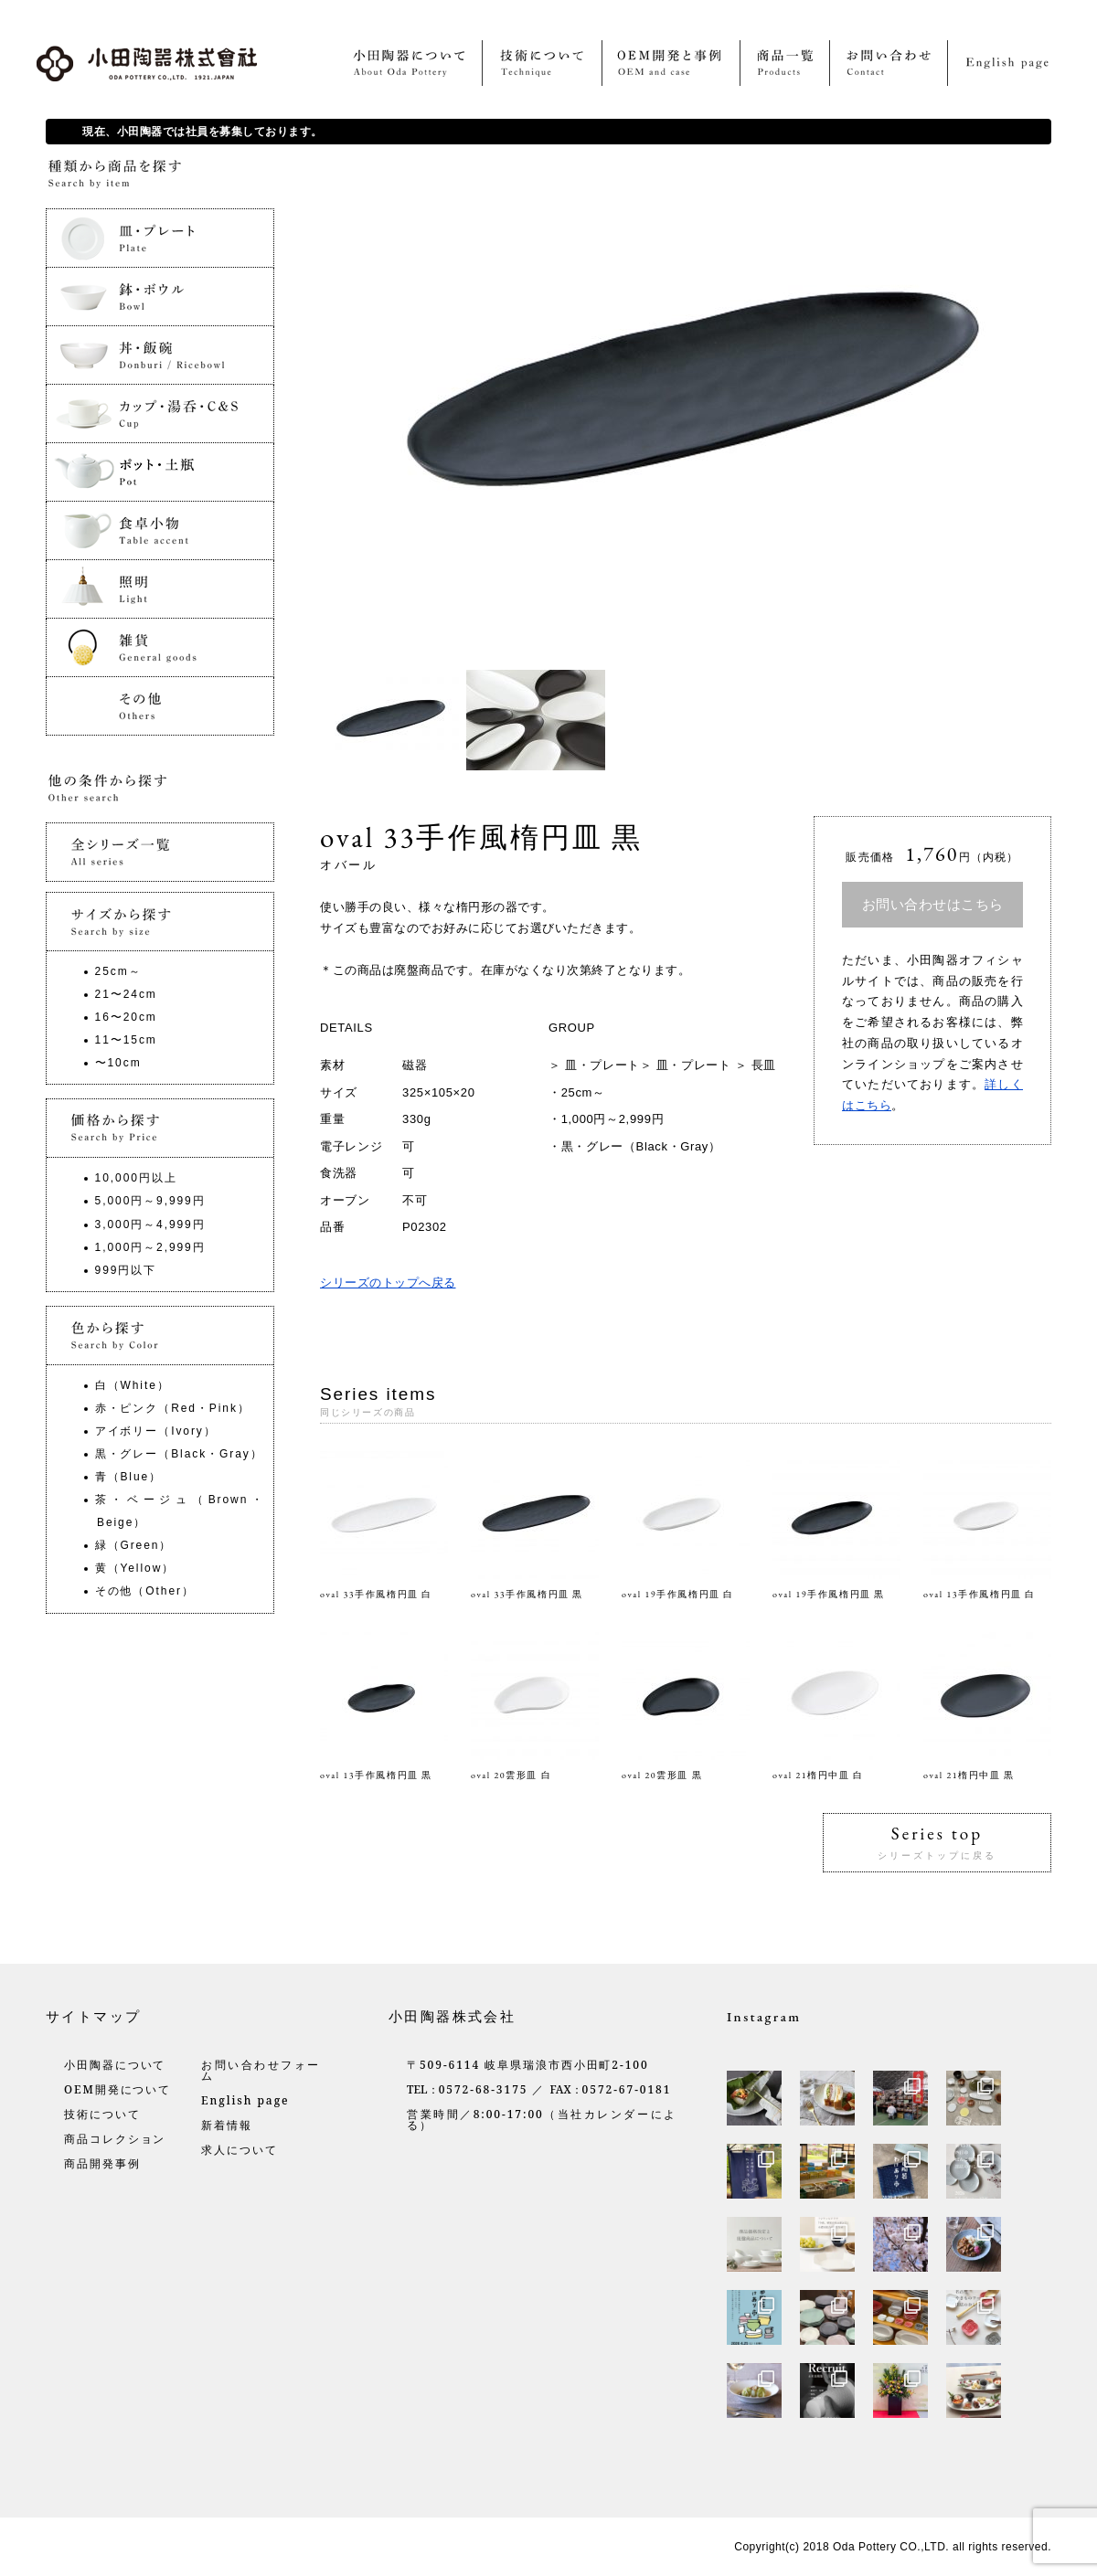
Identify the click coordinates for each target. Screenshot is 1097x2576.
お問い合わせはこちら (933, 904)
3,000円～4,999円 (150, 1224)
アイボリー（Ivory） (156, 1431)
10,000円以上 (136, 1177)
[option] (393, 720)
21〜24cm (126, 994)
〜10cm (118, 1062)
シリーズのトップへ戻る (388, 1282)
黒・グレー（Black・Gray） (641, 1146)
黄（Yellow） (135, 1568)
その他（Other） (145, 1591)
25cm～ (583, 1092)
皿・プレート (602, 1065)
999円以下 (126, 1270)
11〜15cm (126, 1040)
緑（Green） (134, 1545)
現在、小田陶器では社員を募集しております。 (202, 131)
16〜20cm (126, 1017)
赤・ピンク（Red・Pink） (172, 1408)
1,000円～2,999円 (613, 1119)
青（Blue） (128, 1476)
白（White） (132, 1385)
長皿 (763, 1065)
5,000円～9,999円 (150, 1200)
